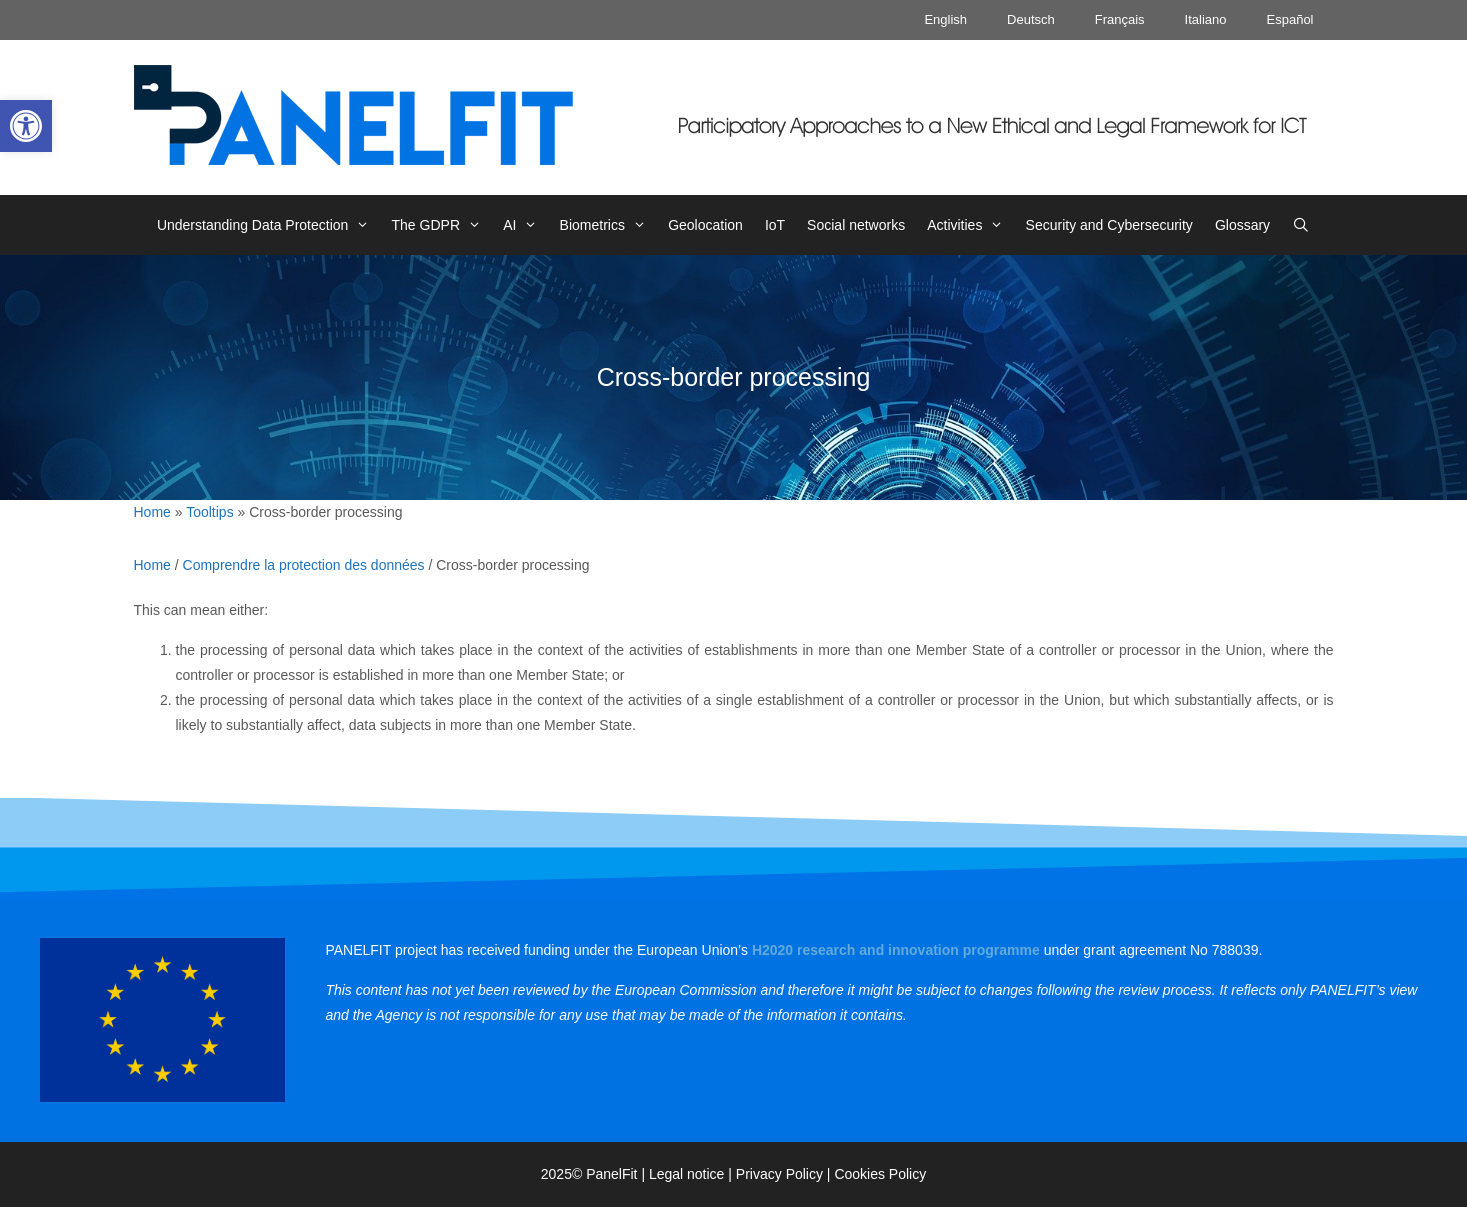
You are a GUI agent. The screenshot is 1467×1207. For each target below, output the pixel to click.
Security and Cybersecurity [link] (1109, 225)
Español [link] (1290, 19)
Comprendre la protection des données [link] (304, 565)
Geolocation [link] (705, 225)
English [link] (945, 19)
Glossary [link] (1242, 225)
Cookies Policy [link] (880, 1174)
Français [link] (1120, 19)
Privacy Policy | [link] (785, 1174)
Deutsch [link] (1031, 19)
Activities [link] (970, 225)
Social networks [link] (856, 225)
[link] (26, 126)
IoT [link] (775, 225)
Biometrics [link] (609, 225)
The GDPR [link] (442, 225)
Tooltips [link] (209, 512)
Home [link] (152, 512)
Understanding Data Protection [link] (269, 225)
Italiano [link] (1206, 19)
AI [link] (525, 225)
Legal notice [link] (687, 1174)
